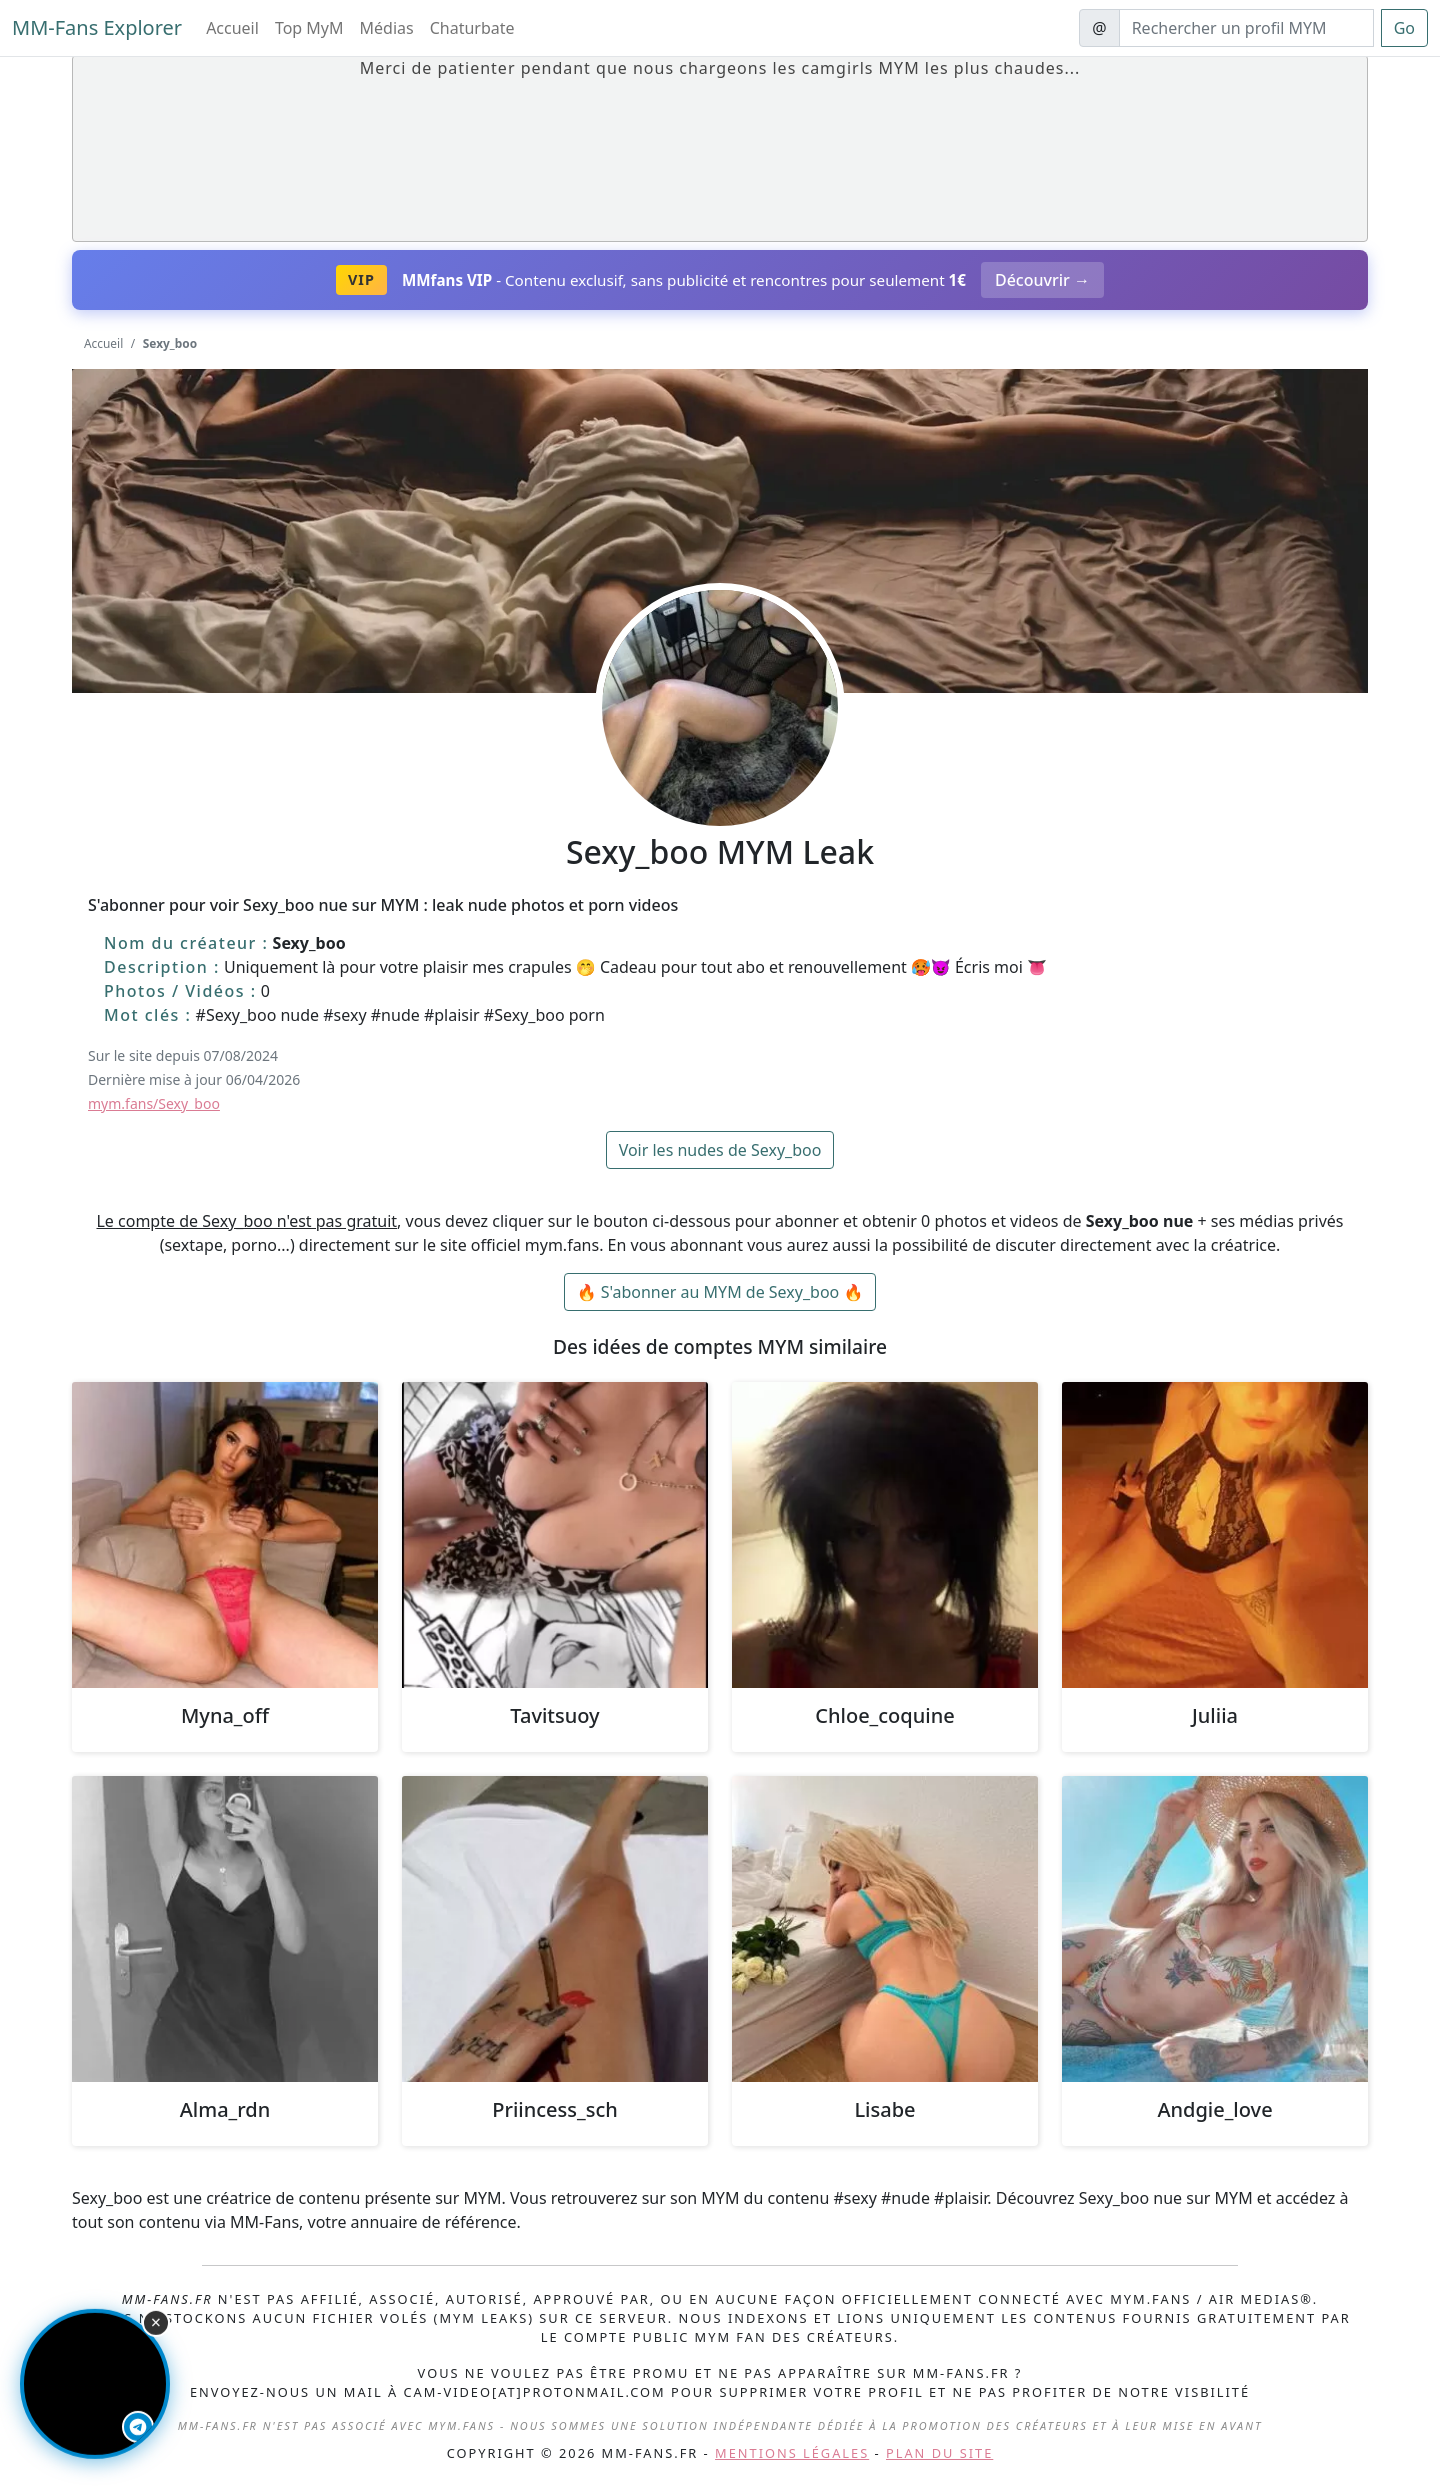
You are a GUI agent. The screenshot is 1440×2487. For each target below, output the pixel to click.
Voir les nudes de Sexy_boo (720, 1150)
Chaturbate (472, 28)
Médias (387, 28)
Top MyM (309, 28)
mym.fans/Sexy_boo (154, 1103)
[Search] (1246, 28)
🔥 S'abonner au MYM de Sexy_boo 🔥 (720, 1292)
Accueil (232, 28)
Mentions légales (792, 2453)
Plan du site (939, 2453)
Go (1404, 28)
